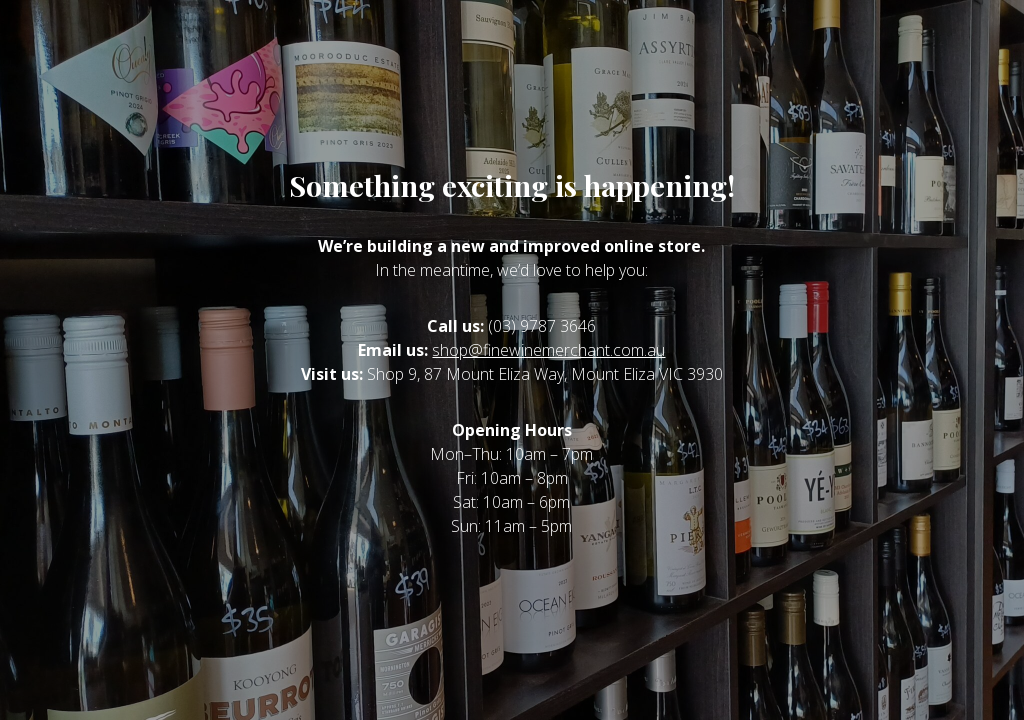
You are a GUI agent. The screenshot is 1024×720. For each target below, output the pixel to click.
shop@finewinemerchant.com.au (548, 350)
